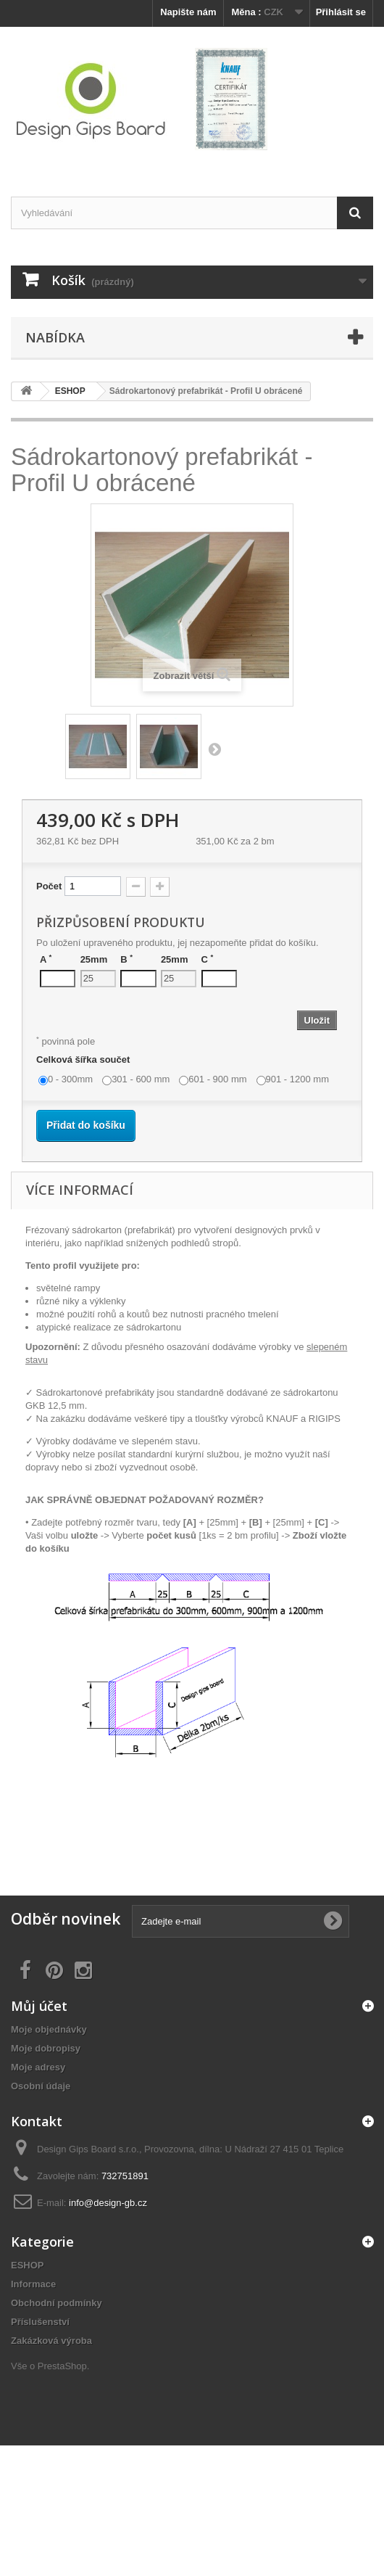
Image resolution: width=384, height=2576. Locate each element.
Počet (49, 886)
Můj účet (39, 2006)
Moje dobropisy (45, 2048)
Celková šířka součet (84, 1059)
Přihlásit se (341, 12)
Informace (33, 2284)
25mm (94, 959)
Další (214, 748)
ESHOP (27, 2265)
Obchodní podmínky (56, 2302)
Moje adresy (38, 2067)
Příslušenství (40, 2321)
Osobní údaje (40, 2086)
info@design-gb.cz (108, 2202)
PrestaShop (62, 2366)
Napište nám (188, 12)
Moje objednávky (49, 2029)
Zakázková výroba (51, 2340)
